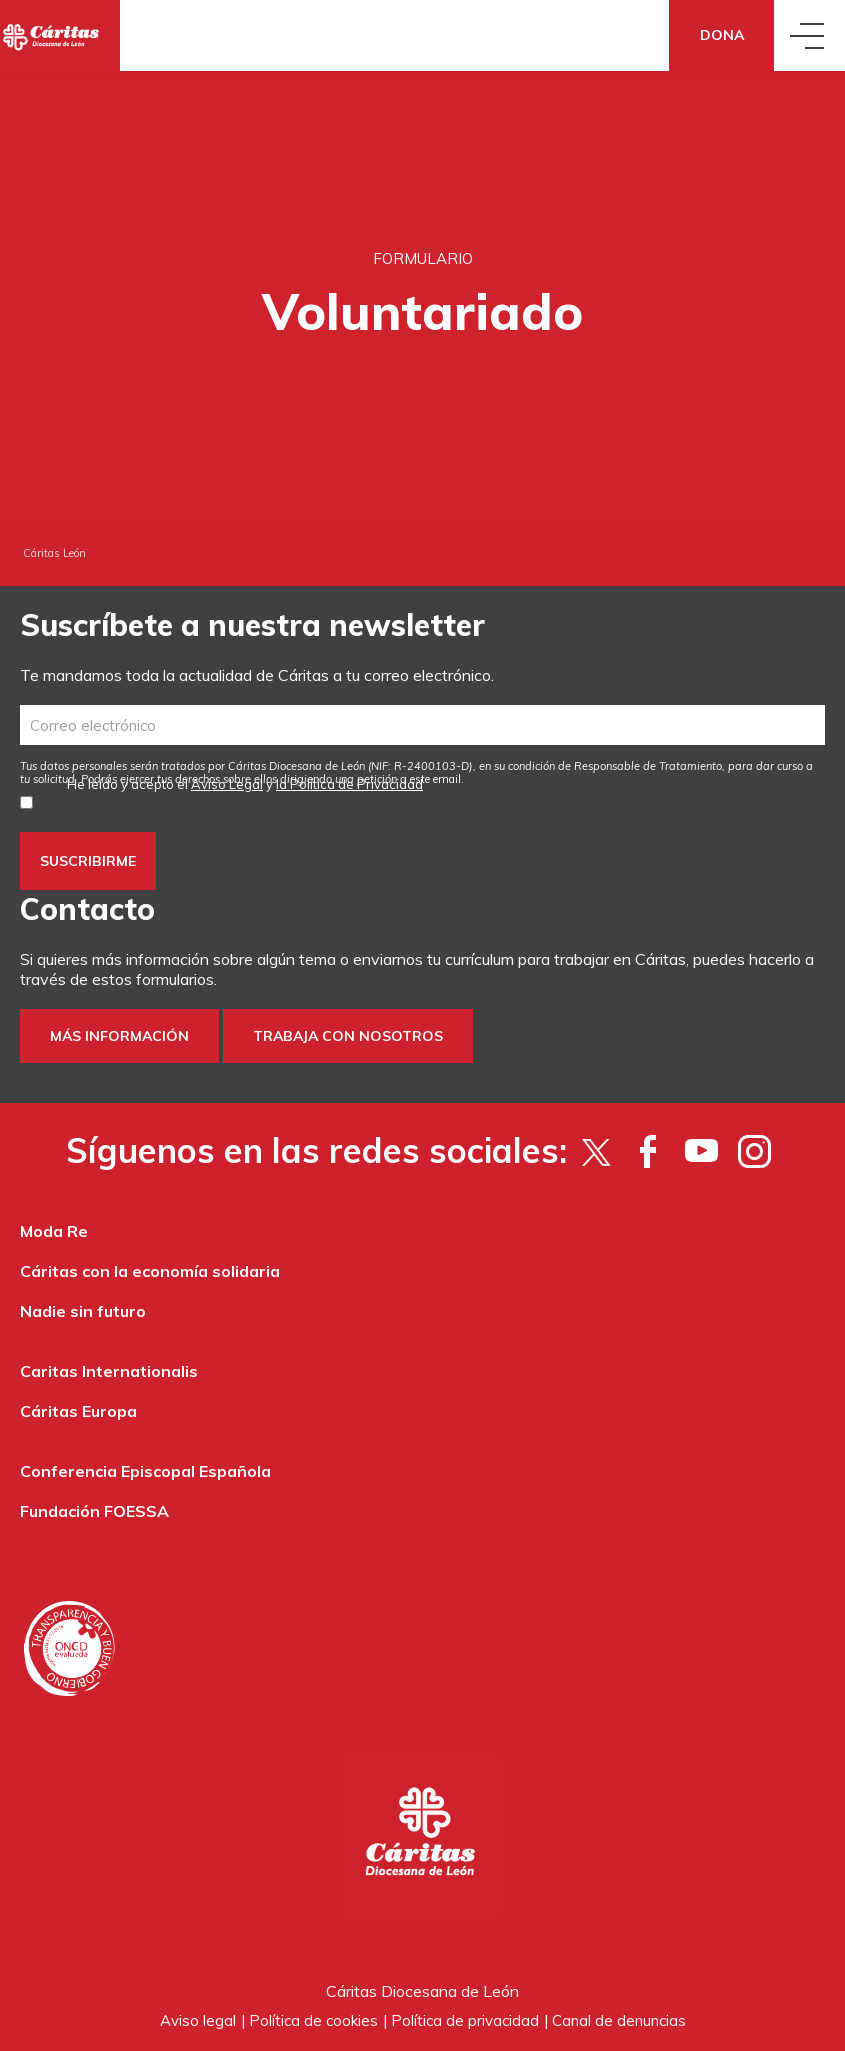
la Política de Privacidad (349, 784)
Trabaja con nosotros (348, 1036)
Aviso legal (198, 2020)
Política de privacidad (465, 2020)
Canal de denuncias (619, 2020)
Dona (722, 35)
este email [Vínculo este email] (435, 779)
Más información (119, 1036)
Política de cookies (313, 2020)
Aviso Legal (227, 784)
